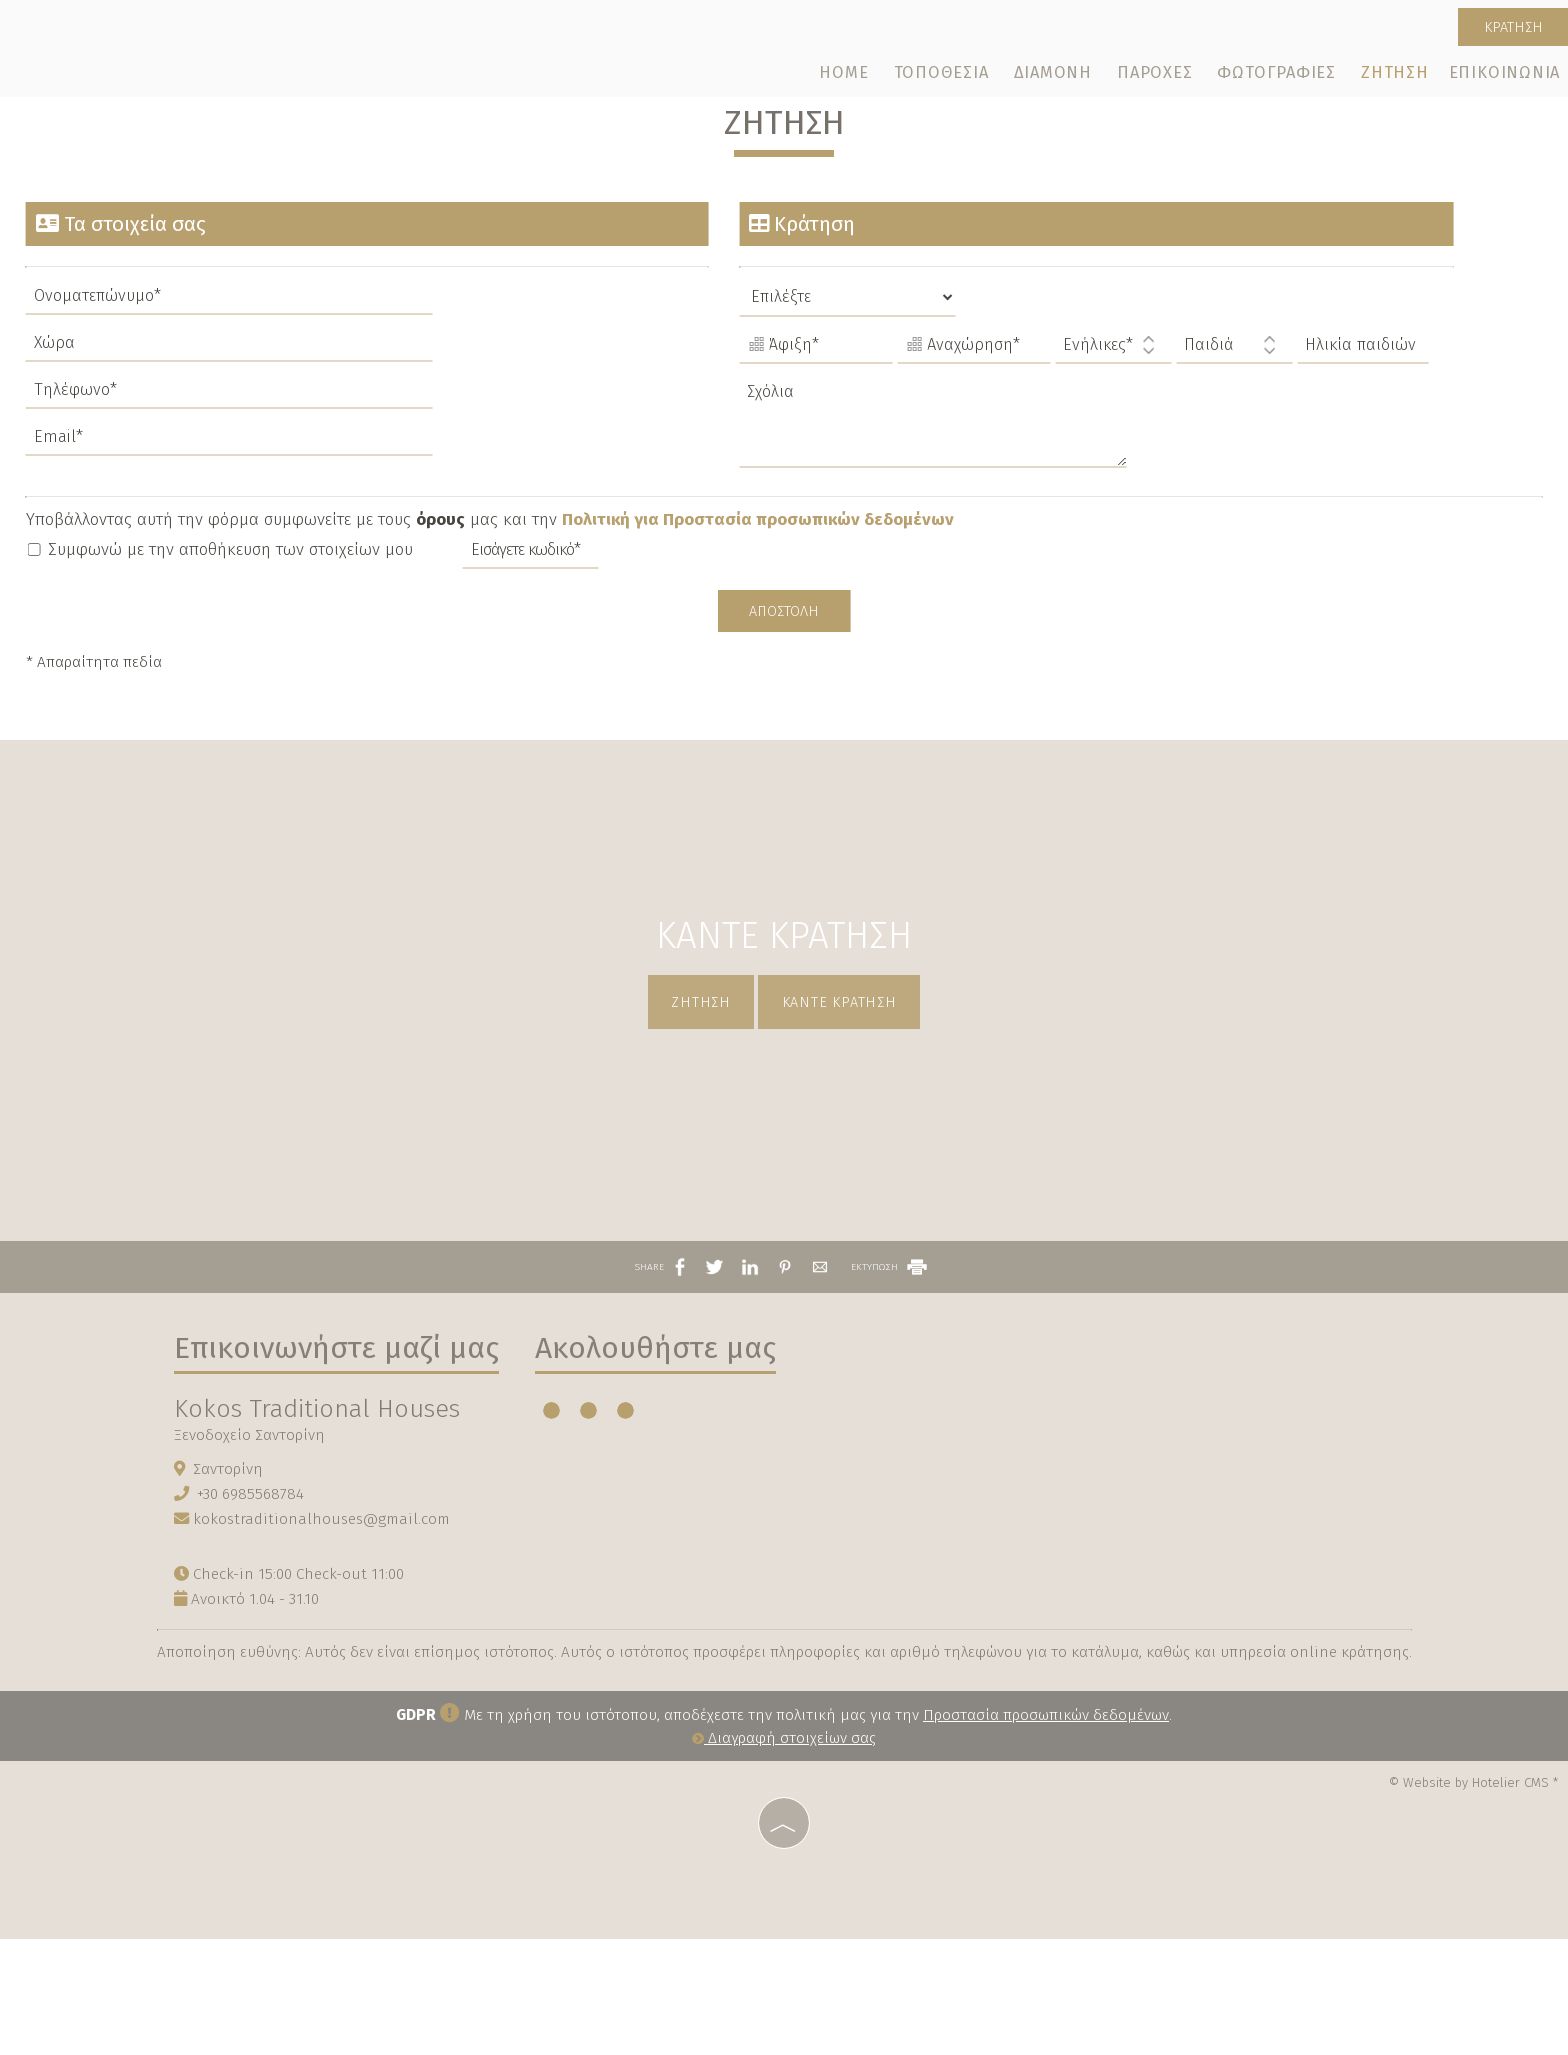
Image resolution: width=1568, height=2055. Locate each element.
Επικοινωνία (1502, 77)
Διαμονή (1055, 77)
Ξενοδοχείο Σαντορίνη (252, 1546)
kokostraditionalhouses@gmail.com (324, 1631)
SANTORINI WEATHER (982, 1523)
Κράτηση (1507, 30)
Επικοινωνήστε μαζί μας (339, 1459)
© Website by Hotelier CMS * (1473, 1900)
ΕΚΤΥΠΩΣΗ (890, 1372)
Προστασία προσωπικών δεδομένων (1046, 1833)
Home (850, 77)
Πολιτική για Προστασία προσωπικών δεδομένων (762, 559)
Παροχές (1156, 77)
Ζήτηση (1394, 77)
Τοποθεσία (945, 77)
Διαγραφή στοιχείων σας (784, 1857)
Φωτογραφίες (1277, 77)
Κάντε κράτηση (847, 1078)
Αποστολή (784, 653)
